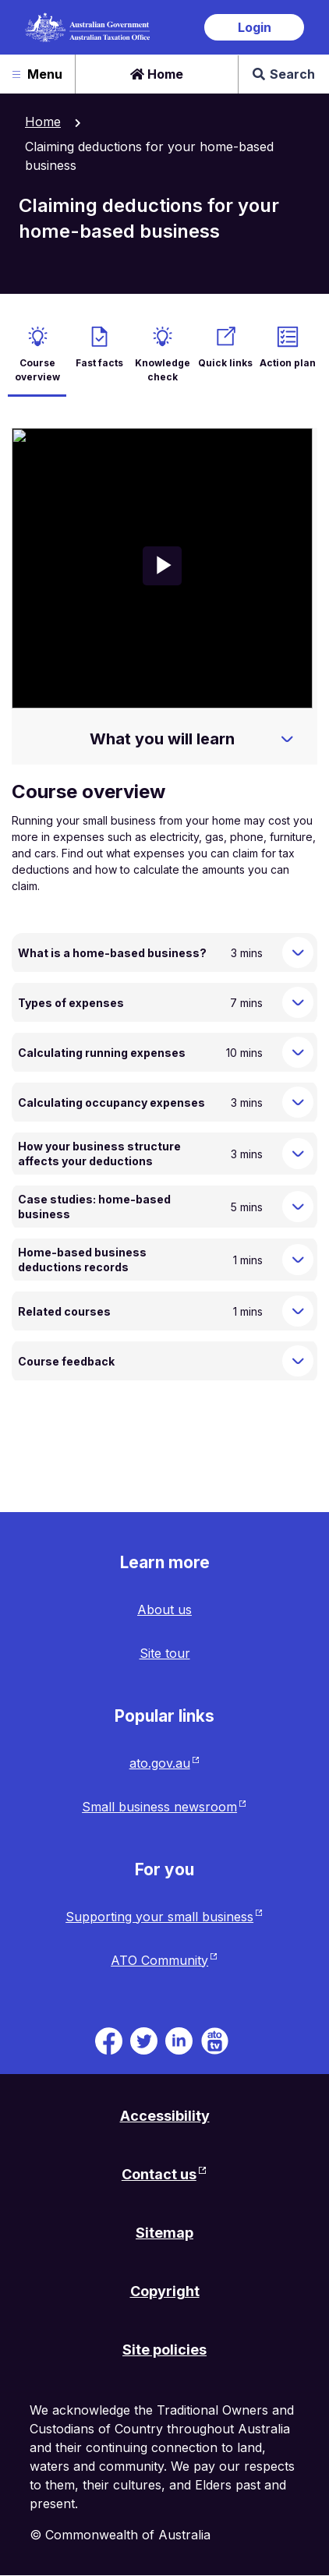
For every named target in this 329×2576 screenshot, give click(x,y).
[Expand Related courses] (297, 1311)
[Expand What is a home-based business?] (297, 952)
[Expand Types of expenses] (297, 1002)
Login (254, 27)
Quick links (225, 363)
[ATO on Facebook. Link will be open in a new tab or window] (108, 2039)
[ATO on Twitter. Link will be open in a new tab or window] (143, 2039)
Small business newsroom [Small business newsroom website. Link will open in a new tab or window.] (159, 1807)
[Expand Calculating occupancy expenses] (297, 1102)
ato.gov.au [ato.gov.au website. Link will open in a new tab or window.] (159, 1763)
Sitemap (164, 2232)
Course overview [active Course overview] (37, 370)
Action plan (288, 363)
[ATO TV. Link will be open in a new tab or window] (215, 2039)
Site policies (164, 2349)
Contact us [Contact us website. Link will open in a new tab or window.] (159, 2174)
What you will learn (162, 739)
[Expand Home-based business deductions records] (297, 1259)
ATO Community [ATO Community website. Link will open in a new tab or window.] (159, 1960)
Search (284, 74)
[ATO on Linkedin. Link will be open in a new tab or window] (179, 2039)
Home (156, 74)
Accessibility (165, 2116)
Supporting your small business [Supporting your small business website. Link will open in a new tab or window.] (159, 1916)
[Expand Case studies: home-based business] (297, 1206)
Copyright (165, 2291)
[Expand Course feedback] (297, 1360)
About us (164, 1609)
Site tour (165, 1653)
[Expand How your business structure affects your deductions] (297, 1153)
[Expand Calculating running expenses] (297, 1052)
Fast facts (99, 363)
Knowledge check (162, 370)
